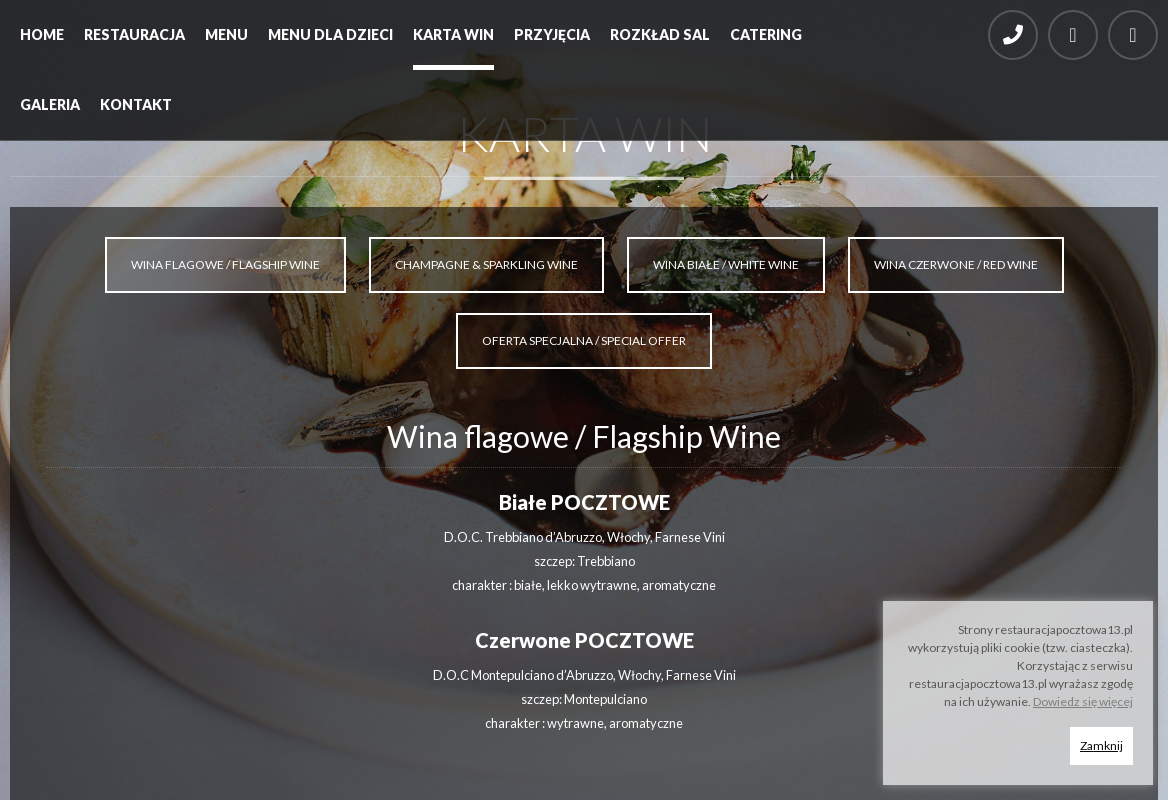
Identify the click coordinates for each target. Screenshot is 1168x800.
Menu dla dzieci (330, 34)
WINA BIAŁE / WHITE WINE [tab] (726, 264)
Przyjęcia (552, 34)
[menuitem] (42, 40)
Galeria (50, 104)
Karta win (453, 34)
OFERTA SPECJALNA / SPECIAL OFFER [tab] (584, 340)
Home (42, 34)
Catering (766, 34)
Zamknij (1101, 745)
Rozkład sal (660, 34)
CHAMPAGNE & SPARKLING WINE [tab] (486, 264)
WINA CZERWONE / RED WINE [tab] (956, 264)
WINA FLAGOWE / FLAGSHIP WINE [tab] (225, 264)
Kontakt (136, 104)
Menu (226, 34)
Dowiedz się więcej (1083, 701)
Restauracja (134, 34)
